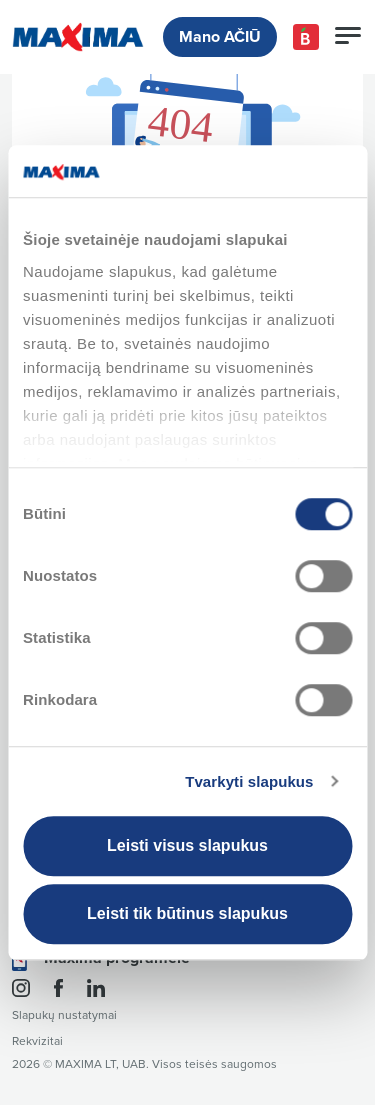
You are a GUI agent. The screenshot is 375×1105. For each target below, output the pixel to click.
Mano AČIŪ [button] (220, 37)
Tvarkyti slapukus (249, 781)
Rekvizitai (37, 1041)
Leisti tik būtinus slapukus (187, 913)
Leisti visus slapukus (187, 845)
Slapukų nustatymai (64, 1015)
